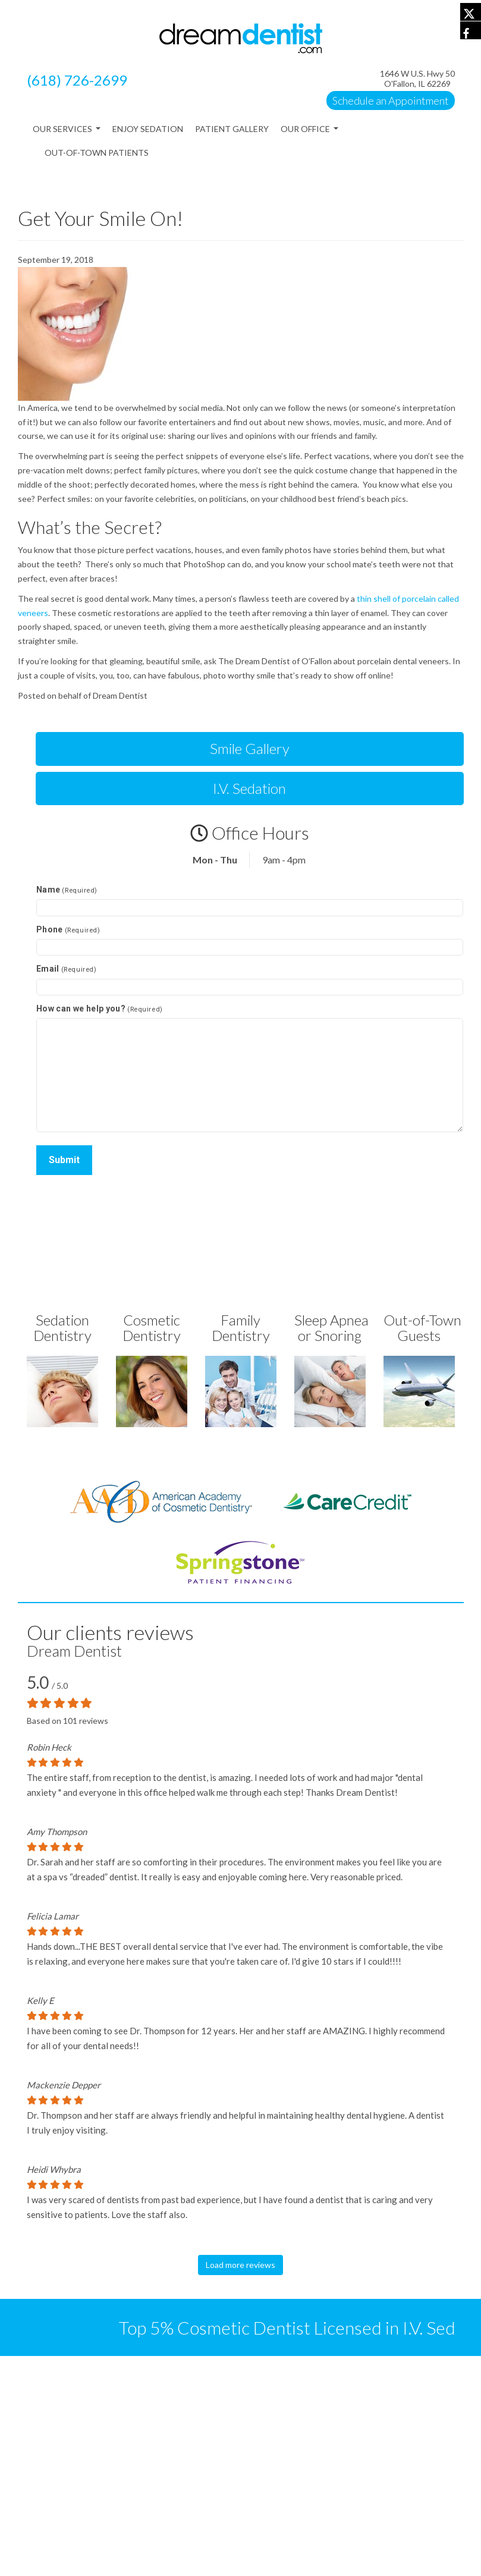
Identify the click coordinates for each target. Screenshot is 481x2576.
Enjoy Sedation (147, 129)
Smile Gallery (250, 748)
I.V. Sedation (249, 788)
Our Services (66, 132)
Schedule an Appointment (390, 100)
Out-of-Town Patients (97, 152)
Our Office (309, 132)
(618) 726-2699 (77, 80)
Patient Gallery (232, 129)
